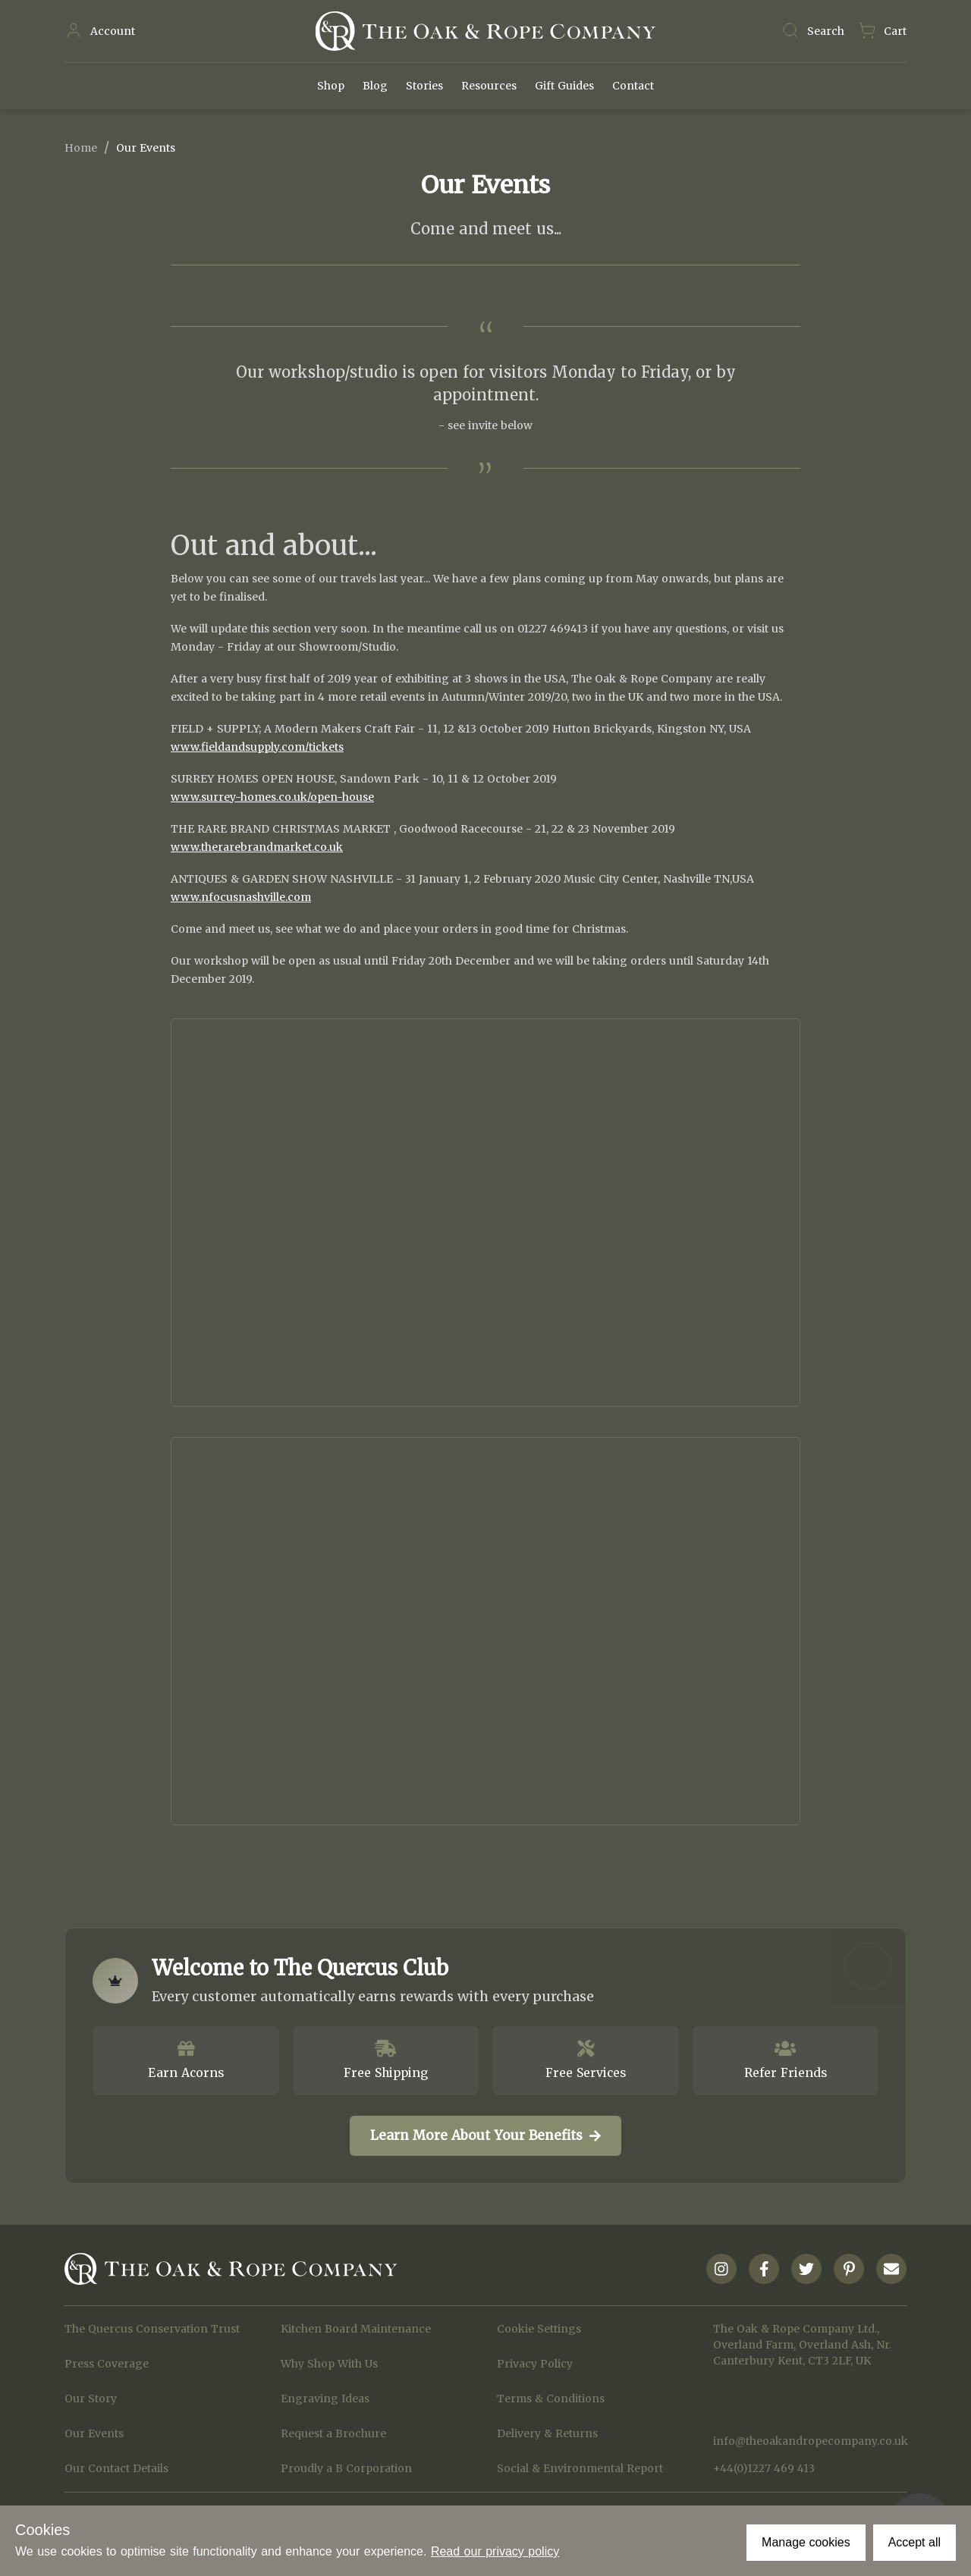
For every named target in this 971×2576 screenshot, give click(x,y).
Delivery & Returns (547, 2433)
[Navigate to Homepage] (485, 31)
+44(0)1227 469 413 (764, 2468)
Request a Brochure (333, 2433)
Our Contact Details (116, 2468)
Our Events (94, 2433)
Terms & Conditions (551, 2398)
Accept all (914, 2542)
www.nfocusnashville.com (241, 897)
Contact (633, 86)
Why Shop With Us (329, 2363)
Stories (424, 86)
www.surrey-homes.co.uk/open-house (272, 797)
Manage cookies (806, 2542)
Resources (489, 86)
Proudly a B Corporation (346, 2468)
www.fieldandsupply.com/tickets (257, 747)
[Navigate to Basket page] (882, 31)
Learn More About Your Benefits (485, 2135)
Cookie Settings (539, 2329)
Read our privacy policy (495, 2551)
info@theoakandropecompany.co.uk (810, 2441)
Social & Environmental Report (580, 2468)
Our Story (90, 2398)
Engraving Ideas (325, 2398)
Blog (375, 86)
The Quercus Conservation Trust (152, 2329)
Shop (330, 86)
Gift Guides (564, 86)
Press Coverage (106, 2363)
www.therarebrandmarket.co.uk (257, 847)
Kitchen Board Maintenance (356, 2329)
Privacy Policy (535, 2363)
